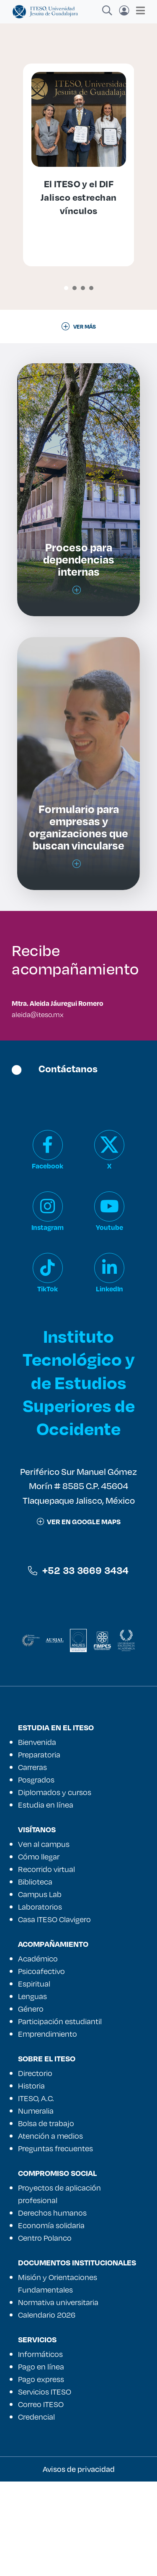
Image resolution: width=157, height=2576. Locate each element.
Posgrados (36, 1874)
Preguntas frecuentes (55, 2242)
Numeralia (36, 2205)
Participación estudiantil (60, 2115)
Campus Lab (40, 1988)
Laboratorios (40, 2001)
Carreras (32, 1861)
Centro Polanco (45, 2332)
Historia (31, 2180)
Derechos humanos (52, 2307)
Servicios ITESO (44, 2486)
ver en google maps (79, 1616)
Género (31, 2103)
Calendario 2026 (46, 2409)
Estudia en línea (45, 1899)
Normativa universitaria (58, 2396)
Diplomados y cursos (54, 1886)
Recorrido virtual (46, 1963)
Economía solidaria (51, 2319)
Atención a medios (50, 2230)
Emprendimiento (47, 2128)
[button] (66, 288)
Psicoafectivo (41, 2065)
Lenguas (32, 2090)
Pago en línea (41, 2461)
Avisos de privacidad (79, 2563)
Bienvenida (37, 1836)
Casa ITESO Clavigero (54, 2013)
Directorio (35, 2167)
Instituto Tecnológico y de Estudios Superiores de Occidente (79, 1476)
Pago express (41, 2473)
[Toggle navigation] (138, 10)
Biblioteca (35, 1976)
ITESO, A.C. (36, 2192)
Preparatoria (39, 1849)
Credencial (36, 2511)
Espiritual (34, 2078)
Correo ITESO (41, 2498)
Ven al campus (43, 1938)
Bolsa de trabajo (46, 2217)
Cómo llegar (38, 1951)
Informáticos (40, 2448)
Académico (38, 2053)
